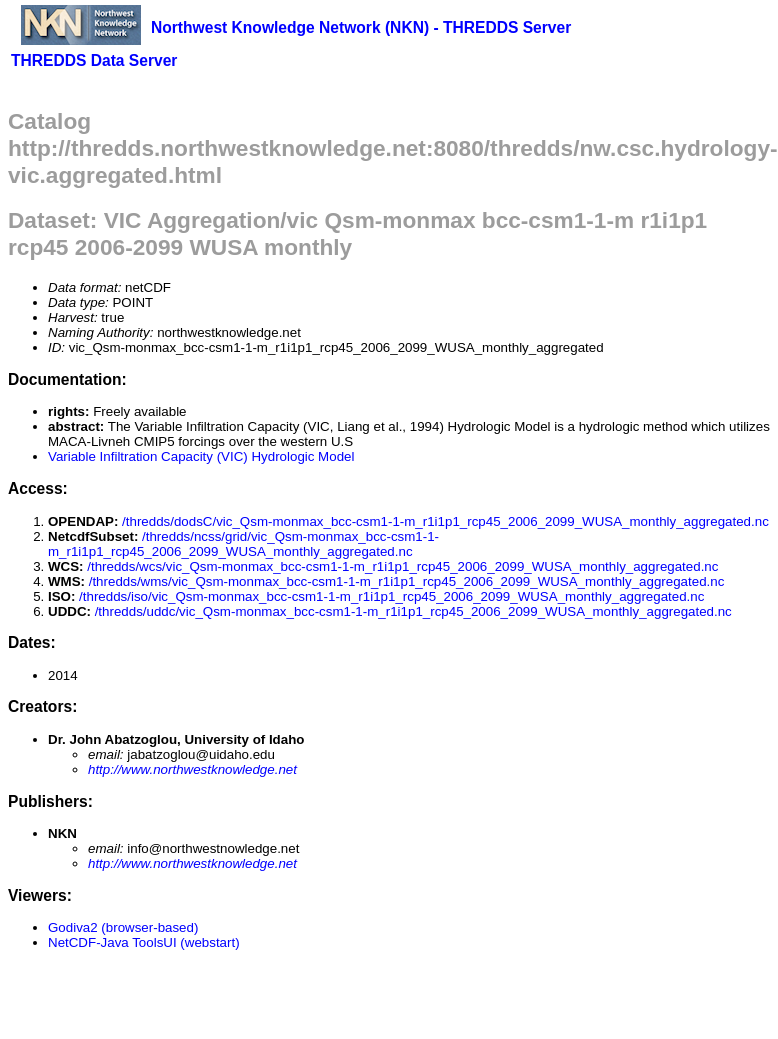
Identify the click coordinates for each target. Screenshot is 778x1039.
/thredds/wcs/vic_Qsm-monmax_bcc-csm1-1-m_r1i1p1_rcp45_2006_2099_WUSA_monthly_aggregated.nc (402, 566)
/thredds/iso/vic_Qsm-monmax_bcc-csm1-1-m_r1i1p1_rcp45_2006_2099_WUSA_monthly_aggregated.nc (391, 596)
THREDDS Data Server (94, 60)
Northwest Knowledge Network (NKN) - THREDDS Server (361, 27)
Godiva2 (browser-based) (123, 927)
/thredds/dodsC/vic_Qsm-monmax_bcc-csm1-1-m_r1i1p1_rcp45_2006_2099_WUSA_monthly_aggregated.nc (445, 521)
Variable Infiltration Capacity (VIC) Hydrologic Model (201, 456)
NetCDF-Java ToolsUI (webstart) (144, 942)
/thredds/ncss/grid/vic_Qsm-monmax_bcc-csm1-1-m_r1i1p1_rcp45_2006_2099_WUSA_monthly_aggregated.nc (243, 544)
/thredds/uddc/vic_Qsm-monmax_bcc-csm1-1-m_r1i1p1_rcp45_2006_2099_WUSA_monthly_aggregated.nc (413, 611)
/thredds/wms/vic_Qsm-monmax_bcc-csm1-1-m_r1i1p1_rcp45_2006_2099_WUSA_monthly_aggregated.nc (407, 581)
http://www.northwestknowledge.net (192, 769)
